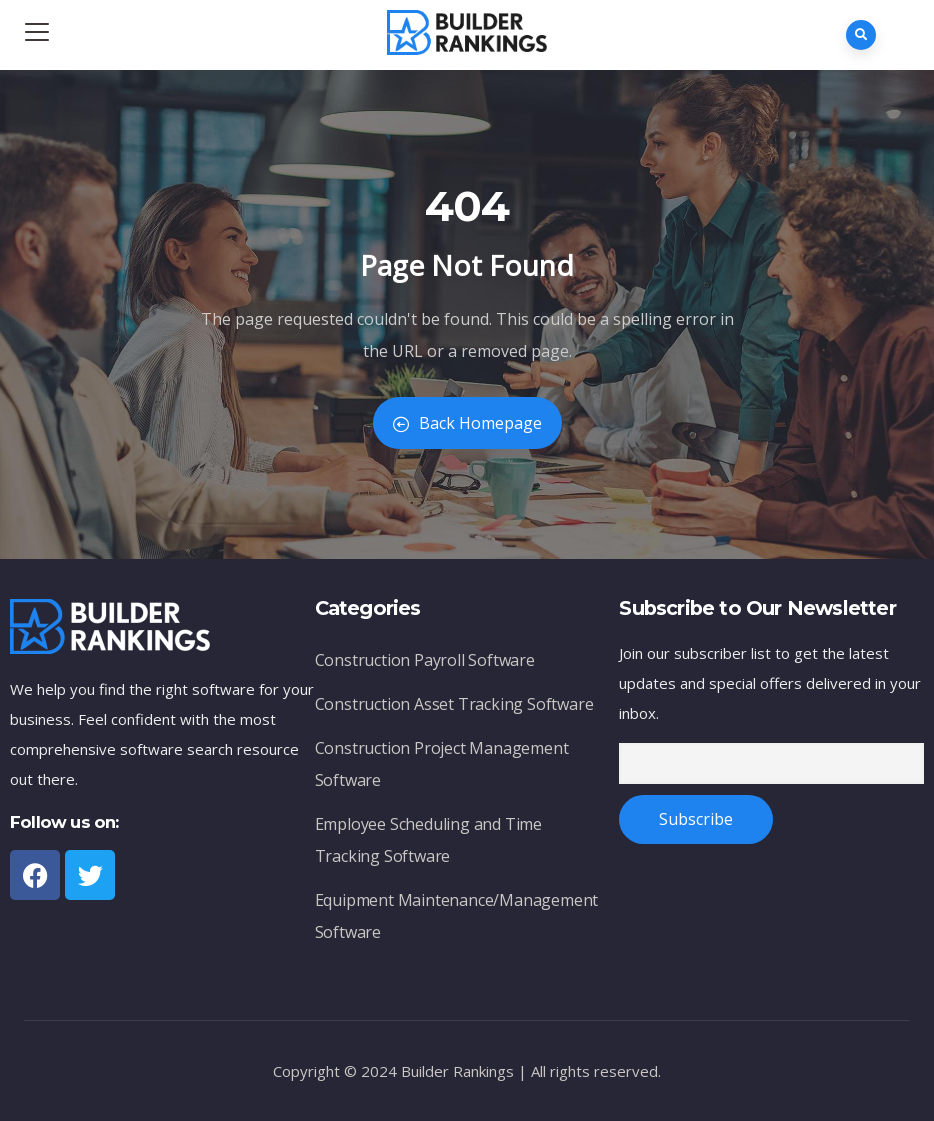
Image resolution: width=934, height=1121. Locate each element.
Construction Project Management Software (442, 764)
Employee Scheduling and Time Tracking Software (428, 840)
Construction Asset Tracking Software (454, 704)
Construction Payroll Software (425, 660)
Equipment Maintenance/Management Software (457, 916)
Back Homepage (467, 423)
